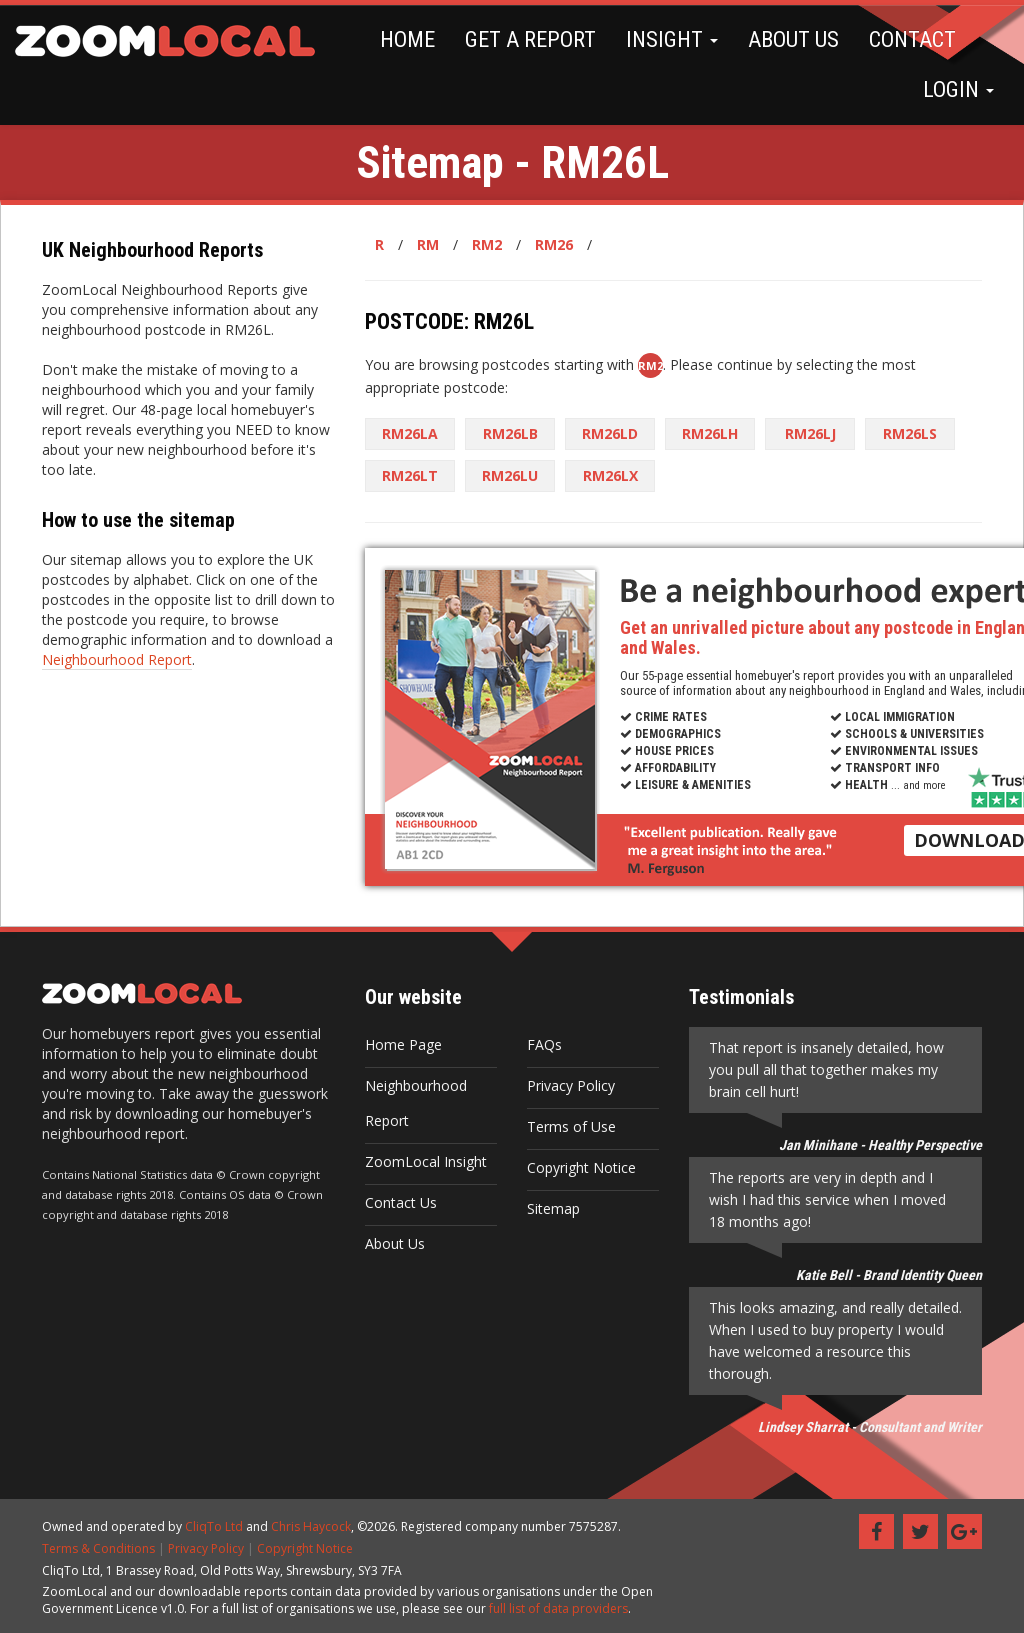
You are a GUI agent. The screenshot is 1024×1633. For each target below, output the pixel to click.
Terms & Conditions (98, 1548)
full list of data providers (558, 1608)
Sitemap (553, 1208)
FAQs (544, 1044)
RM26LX (610, 475)
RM (428, 244)
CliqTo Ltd (214, 1526)
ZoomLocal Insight (426, 1161)
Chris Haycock (311, 1526)
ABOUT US (793, 39)
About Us (395, 1243)
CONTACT (912, 39)
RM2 (487, 244)
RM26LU (510, 475)
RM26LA (410, 433)
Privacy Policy (571, 1085)
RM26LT (410, 475)
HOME (407, 39)
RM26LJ (810, 433)
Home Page (403, 1044)
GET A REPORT (530, 39)
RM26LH (710, 433)
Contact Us (401, 1202)
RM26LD (610, 433)
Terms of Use (571, 1126)
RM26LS (910, 433)
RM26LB (510, 433)
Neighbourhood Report (117, 659)
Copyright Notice (581, 1167)
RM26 (554, 244)
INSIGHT (672, 39)
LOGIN (958, 89)
